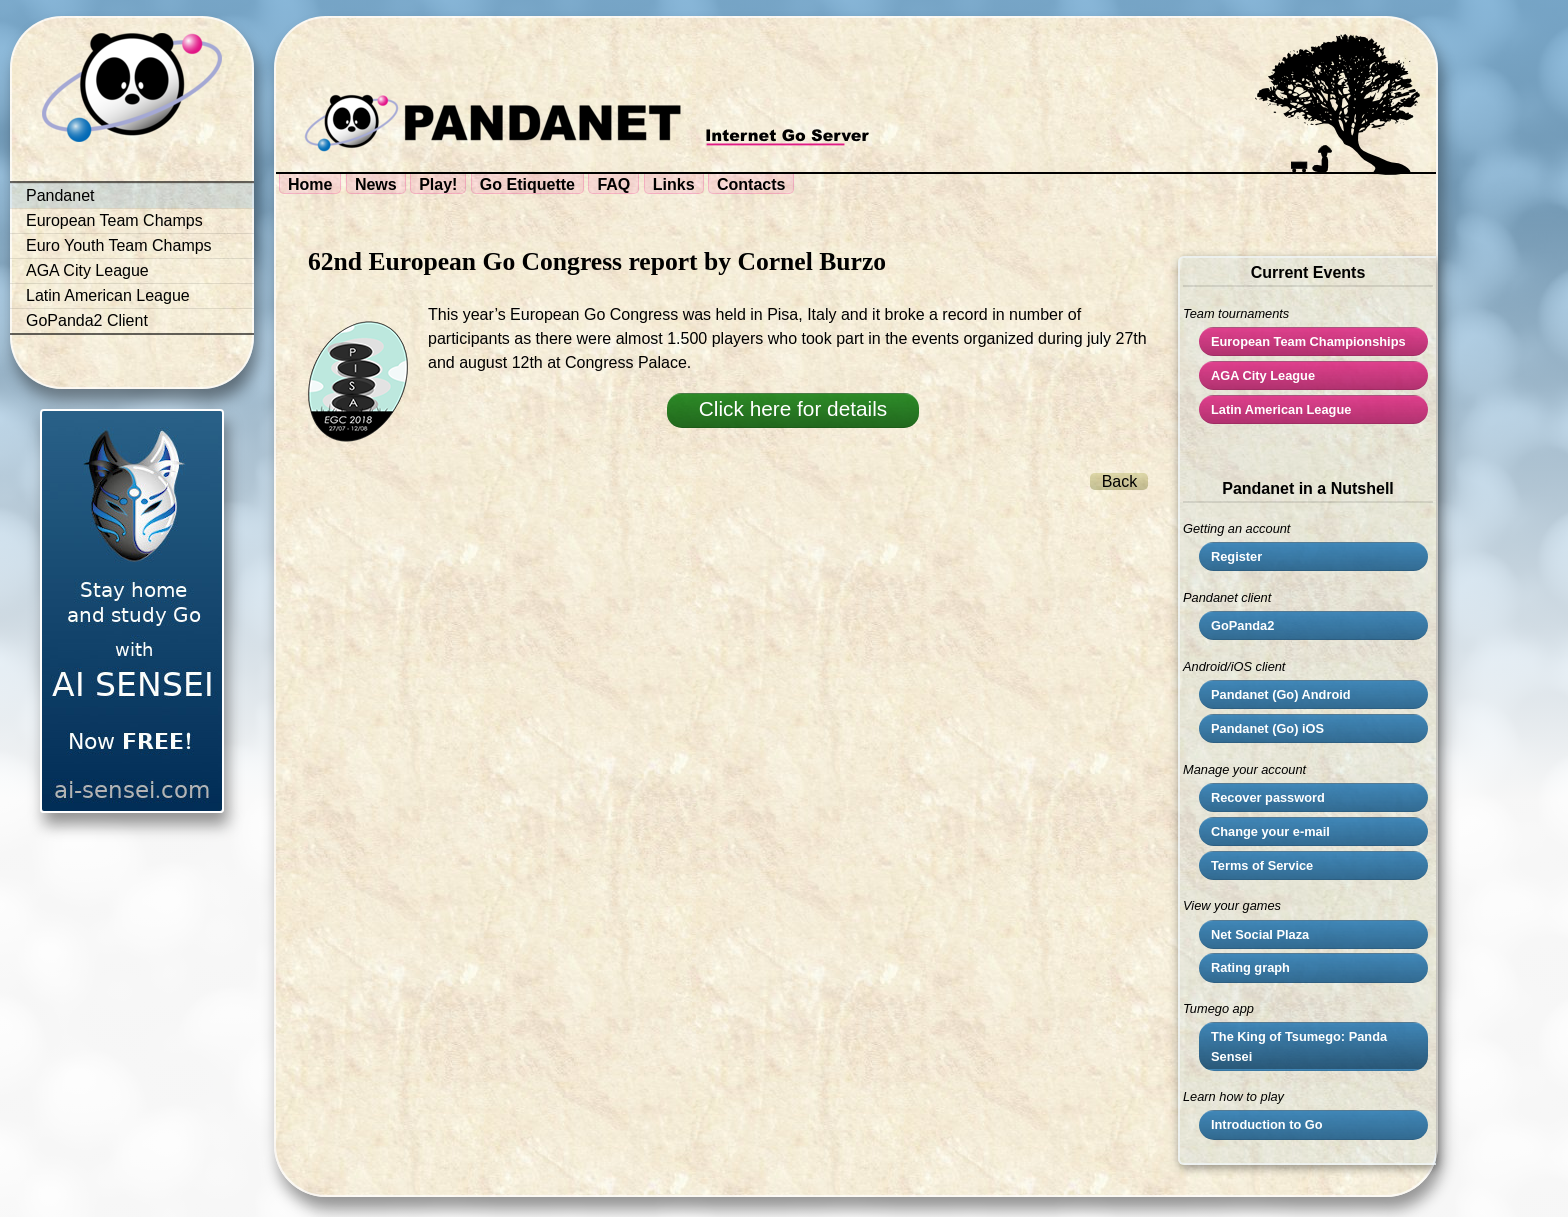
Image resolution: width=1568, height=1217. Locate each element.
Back (1120, 481)
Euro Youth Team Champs (119, 245)
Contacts (751, 184)
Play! (438, 184)
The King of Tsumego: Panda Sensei (1299, 1046)
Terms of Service (1262, 865)
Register (1236, 556)
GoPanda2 (1242, 625)
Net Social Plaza (1260, 934)
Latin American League (108, 295)
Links (674, 184)
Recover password (1268, 797)
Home (310, 184)
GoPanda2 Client (87, 320)
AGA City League (87, 270)
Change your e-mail (1270, 831)
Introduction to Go (1267, 1124)
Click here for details (793, 408)
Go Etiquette (527, 184)
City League (1263, 375)
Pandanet (60, 195)
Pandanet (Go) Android (1281, 694)
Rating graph (1250, 967)
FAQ (613, 184)
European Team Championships (1308, 341)
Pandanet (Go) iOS (1267, 728)
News (376, 184)
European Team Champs (114, 220)
